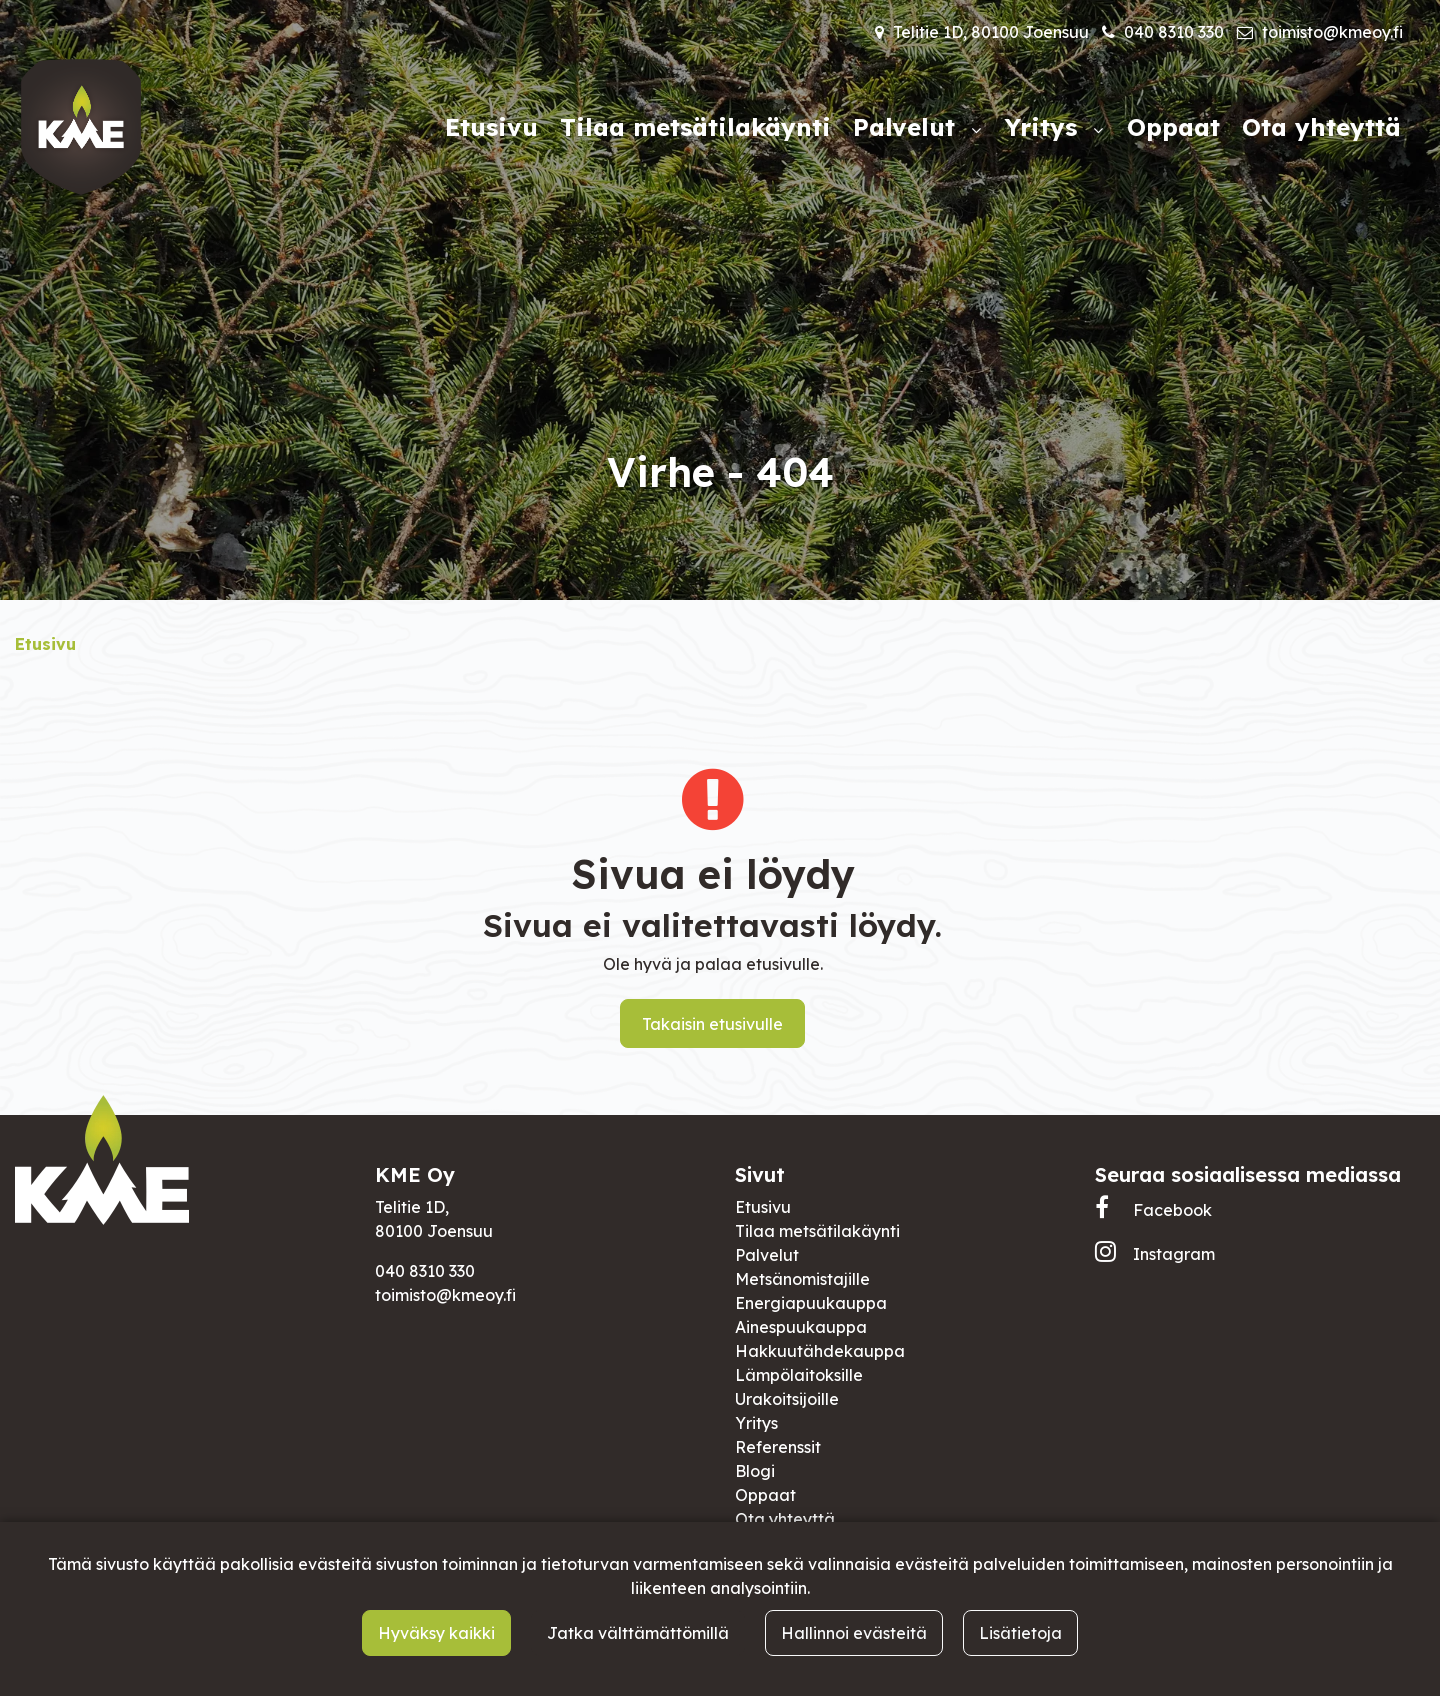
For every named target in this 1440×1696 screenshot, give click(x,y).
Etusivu (763, 1207)
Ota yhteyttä (785, 1519)
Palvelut (767, 1255)
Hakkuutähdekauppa (820, 1351)
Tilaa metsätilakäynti (817, 1231)
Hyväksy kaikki (436, 1633)
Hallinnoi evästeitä (854, 1633)
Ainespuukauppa (801, 1327)
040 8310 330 (1174, 32)
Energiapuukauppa (811, 1303)
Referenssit (778, 1447)
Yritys (756, 1423)
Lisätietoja (1020, 1633)
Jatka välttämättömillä (638, 1633)
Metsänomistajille (802, 1279)
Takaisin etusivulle (712, 1024)
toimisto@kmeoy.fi (1332, 32)
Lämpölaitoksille (799, 1375)
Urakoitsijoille (787, 1399)
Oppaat (765, 1495)
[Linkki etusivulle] (81, 127)
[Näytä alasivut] (976, 130)
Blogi (755, 1471)
